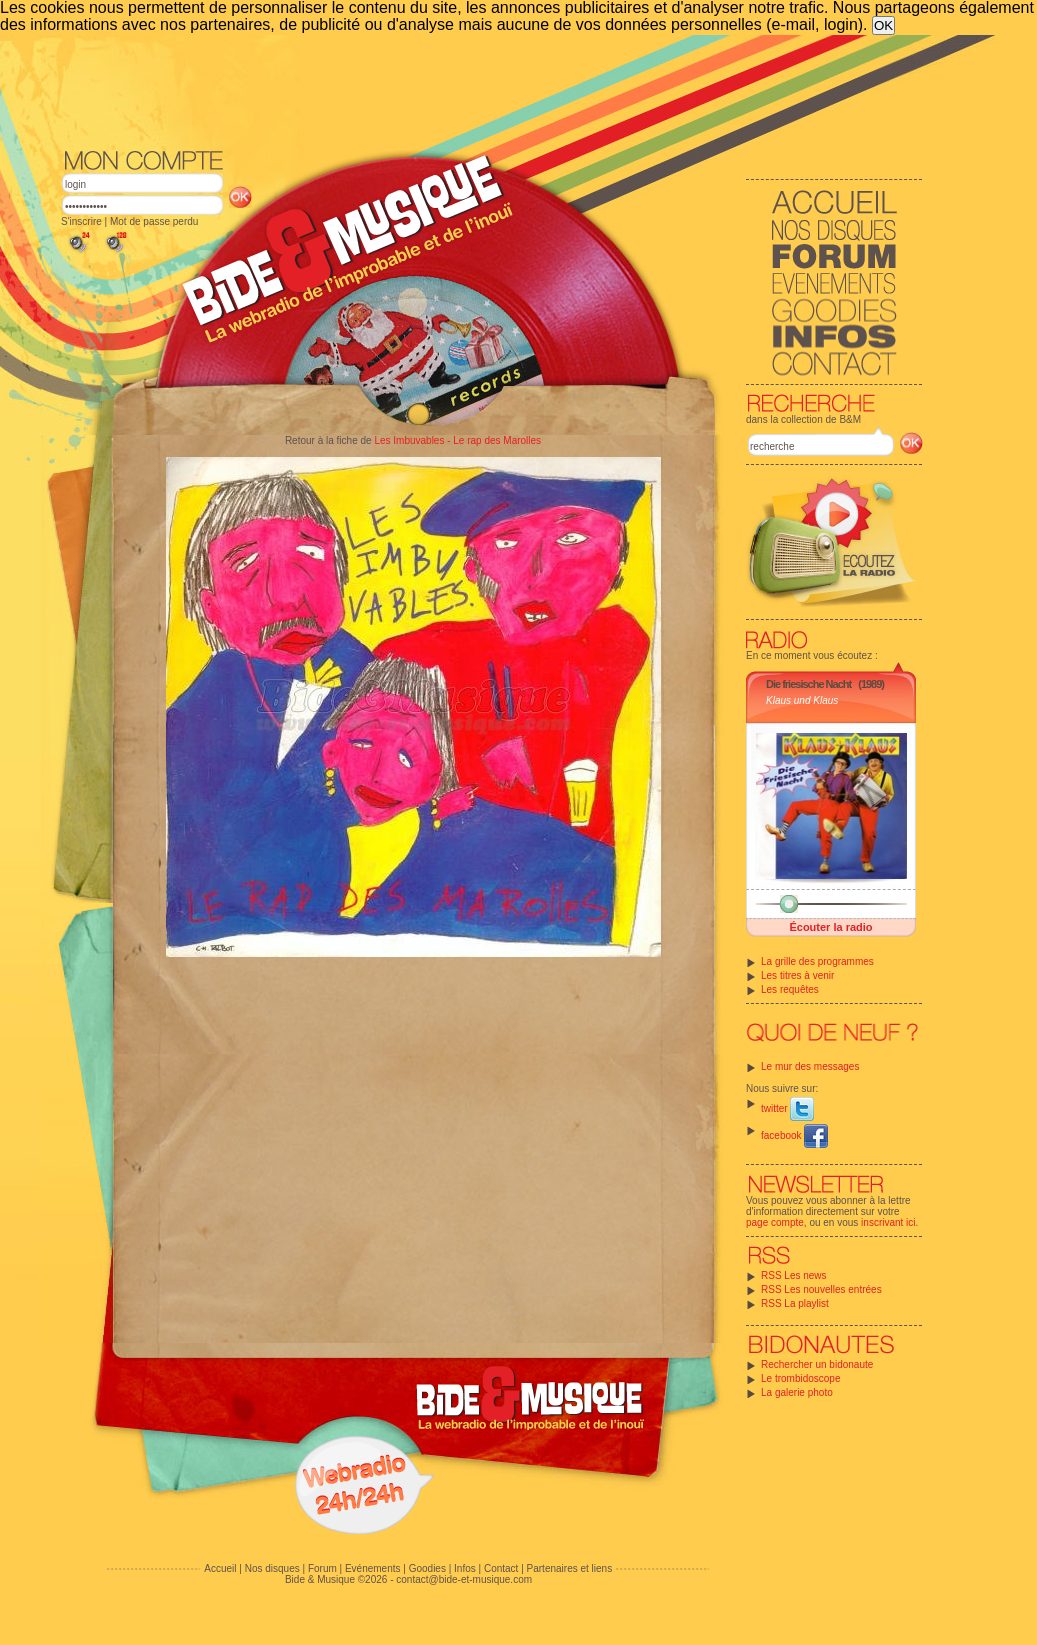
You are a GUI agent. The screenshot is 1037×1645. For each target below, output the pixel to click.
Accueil (220, 1568)
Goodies (427, 1568)
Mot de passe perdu (154, 221)
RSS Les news (794, 1275)
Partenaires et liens (570, 1568)
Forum (322, 1568)
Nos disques (272, 1568)
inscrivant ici (888, 1222)
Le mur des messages (810, 1066)
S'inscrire (81, 221)
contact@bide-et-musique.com (464, 1579)
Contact (501, 1568)
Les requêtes (790, 989)
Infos (465, 1568)
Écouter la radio (830, 927)
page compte (775, 1222)
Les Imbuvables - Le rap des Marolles (457, 440)
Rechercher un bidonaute (817, 1364)
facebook (794, 1135)
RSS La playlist (795, 1303)
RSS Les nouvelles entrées (821, 1289)
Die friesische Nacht (808, 684)
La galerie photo (797, 1392)
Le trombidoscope (801, 1378)
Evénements (373, 1568)
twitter (787, 1108)
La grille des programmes (817, 961)
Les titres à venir (797, 975)
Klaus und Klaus (802, 700)
